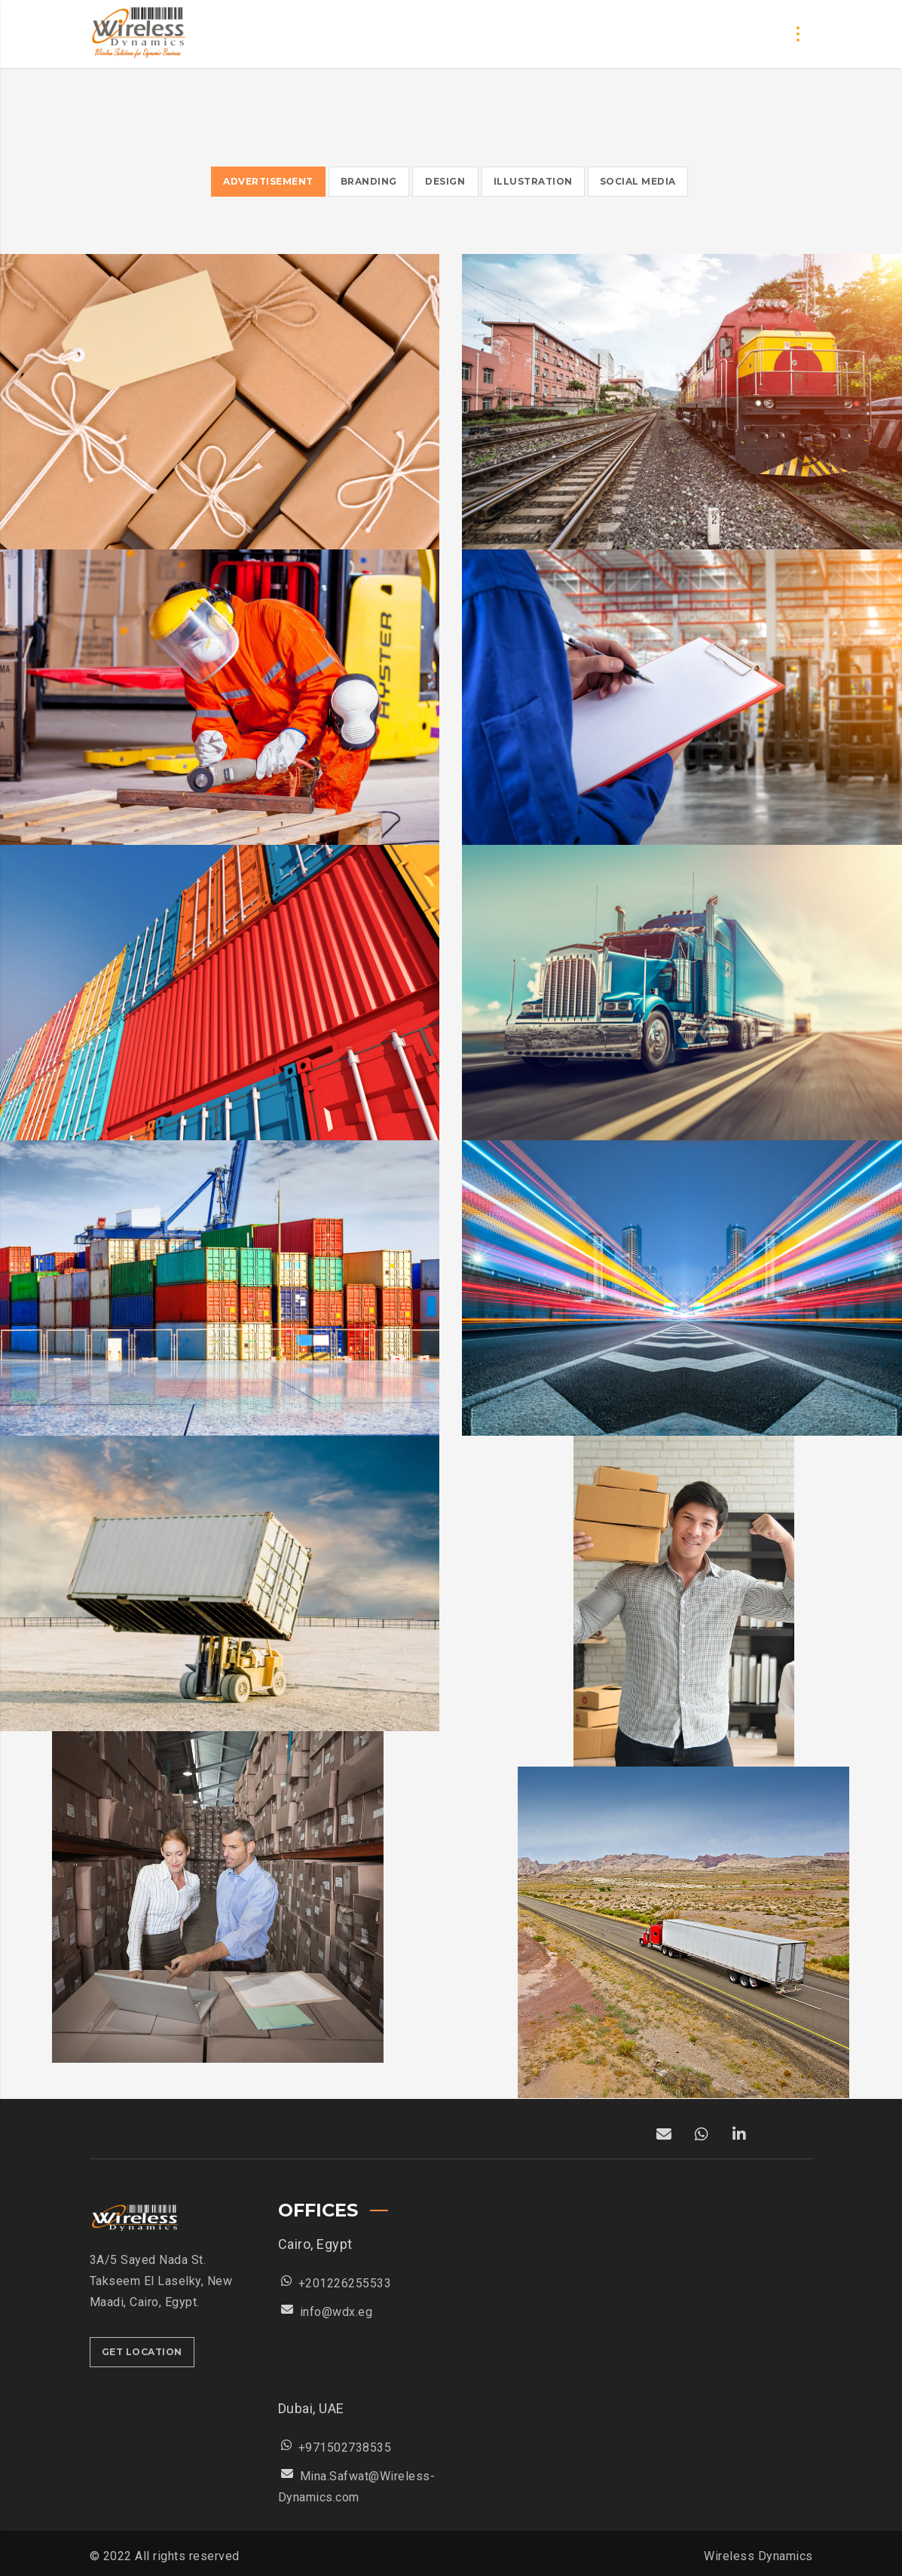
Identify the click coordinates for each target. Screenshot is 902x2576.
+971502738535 (345, 2447)
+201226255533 (345, 2283)
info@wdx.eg (336, 2312)
